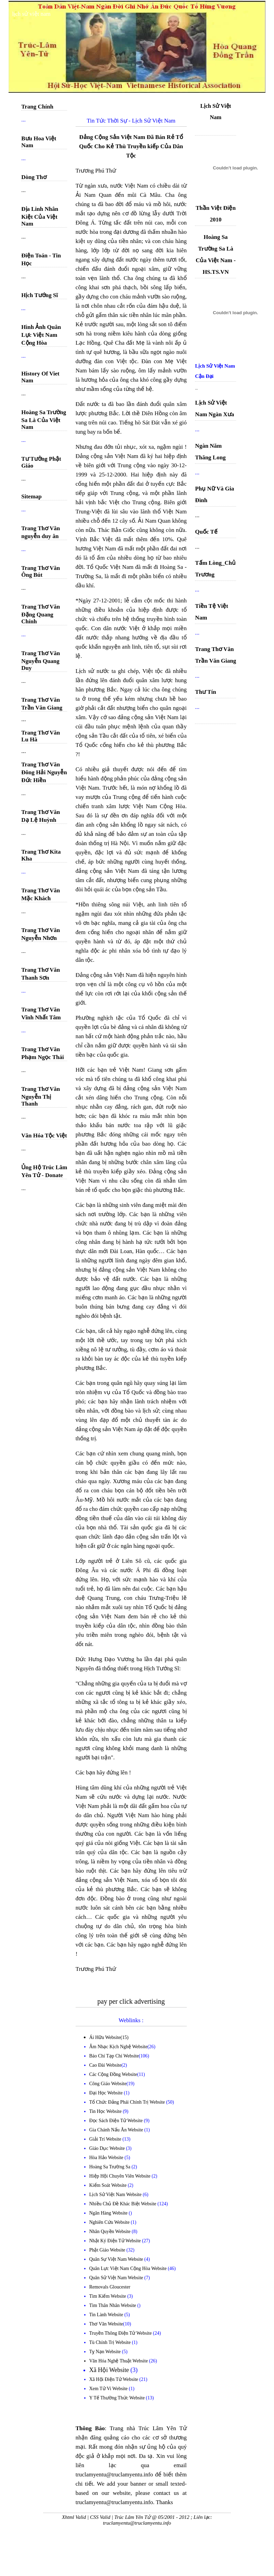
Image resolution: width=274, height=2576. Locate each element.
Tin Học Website (106, 2111)
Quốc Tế (206, 531)
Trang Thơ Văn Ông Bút (40, 571)
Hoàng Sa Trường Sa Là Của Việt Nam (43, 419)
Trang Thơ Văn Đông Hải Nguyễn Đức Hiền (44, 772)
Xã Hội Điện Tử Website (114, 2379)
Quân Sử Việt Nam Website (116, 2277)
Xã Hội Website (110, 2370)
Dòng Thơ (33, 177)
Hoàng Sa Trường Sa (110, 2166)
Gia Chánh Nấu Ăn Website (116, 2129)
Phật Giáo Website (108, 2250)
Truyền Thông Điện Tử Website (121, 2333)
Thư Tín (205, 692)
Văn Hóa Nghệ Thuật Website (119, 2360)
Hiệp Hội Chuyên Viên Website (120, 2176)
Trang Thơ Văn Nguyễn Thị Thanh (40, 1096)
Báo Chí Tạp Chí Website (114, 2055)
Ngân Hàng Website (109, 2213)
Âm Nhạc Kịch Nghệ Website (118, 2046)
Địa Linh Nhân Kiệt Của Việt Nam (39, 216)
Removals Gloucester (109, 2287)
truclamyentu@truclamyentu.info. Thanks (124, 2502)
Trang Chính (37, 106)
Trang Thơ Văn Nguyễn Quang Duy (40, 660)
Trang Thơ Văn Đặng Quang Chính (40, 614)
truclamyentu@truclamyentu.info (137, 2523)
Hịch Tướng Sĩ (39, 295)
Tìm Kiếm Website (108, 2296)
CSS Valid (100, 2517)
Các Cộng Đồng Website (113, 2074)
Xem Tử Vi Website (109, 2388)
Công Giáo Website (108, 2083)
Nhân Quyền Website (110, 2231)
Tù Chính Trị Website (110, 2342)
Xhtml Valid (74, 2517)
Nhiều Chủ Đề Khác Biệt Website (123, 2203)
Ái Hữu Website (105, 2037)
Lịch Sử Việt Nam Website (116, 2194)
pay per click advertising (131, 2001)
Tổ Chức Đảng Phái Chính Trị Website (127, 2102)
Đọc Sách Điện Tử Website (116, 2120)
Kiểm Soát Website (108, 2185)
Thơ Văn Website (106, 2323)
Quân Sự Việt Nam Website (116, 2259)
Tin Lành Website (107, 2314)
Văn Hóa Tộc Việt (44, 1135)
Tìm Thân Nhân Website (113, 2305)
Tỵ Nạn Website (105, 2351)
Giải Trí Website (105, 2139)
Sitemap (31, 496)
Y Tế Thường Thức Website (117, 2397)
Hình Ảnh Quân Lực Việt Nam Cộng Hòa (41, 335)
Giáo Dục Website (107, 2148)
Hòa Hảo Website (107, 2157)
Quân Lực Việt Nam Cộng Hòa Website (128, 2268)
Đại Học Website (106, 2092)
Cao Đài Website (105, 2065)
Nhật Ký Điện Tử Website (115, 2240)
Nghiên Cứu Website (110, 2222)
